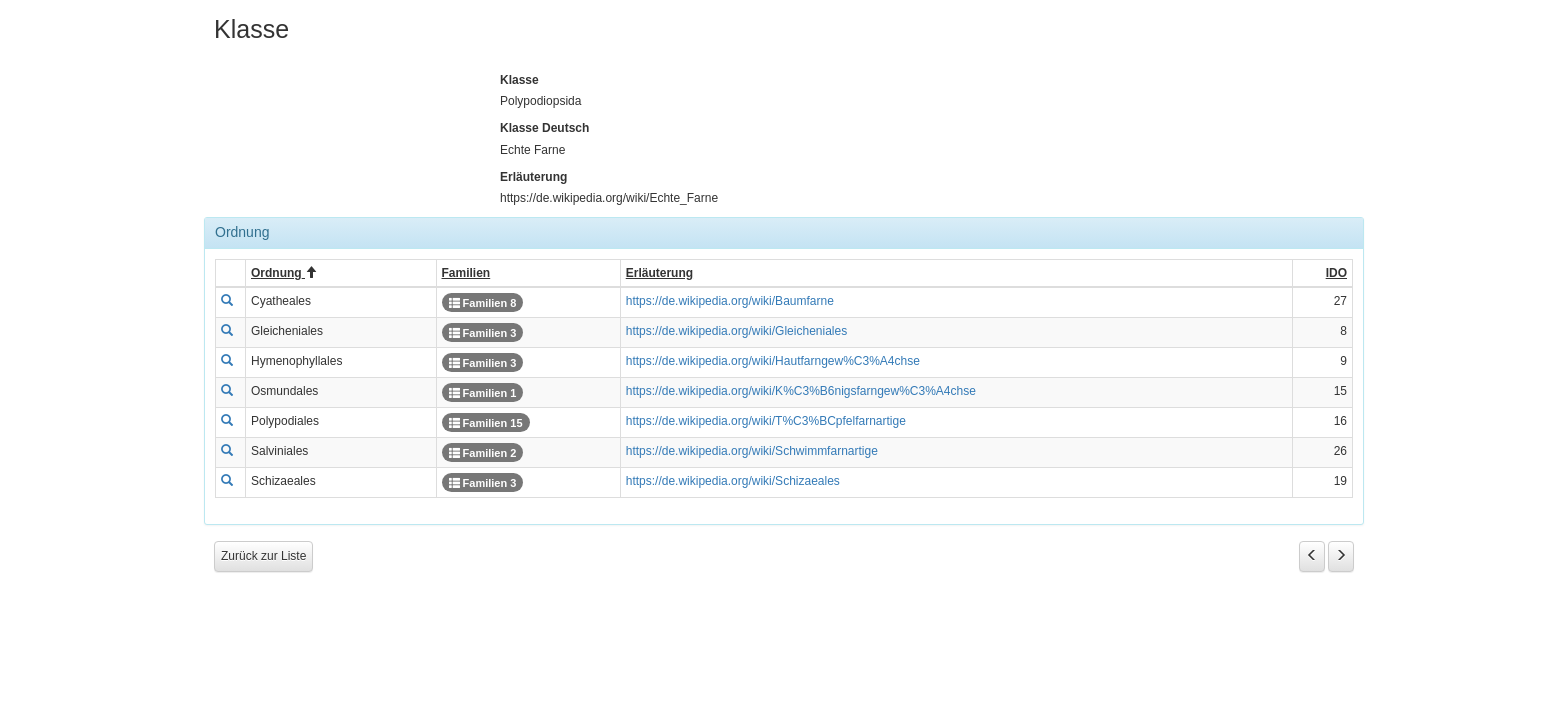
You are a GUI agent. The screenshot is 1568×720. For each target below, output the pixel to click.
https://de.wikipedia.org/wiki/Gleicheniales (736, 331)
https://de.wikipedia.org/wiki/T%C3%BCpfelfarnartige (766, 421)
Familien (483, 303)
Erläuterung (533, 177)
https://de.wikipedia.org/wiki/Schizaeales (733, 481)
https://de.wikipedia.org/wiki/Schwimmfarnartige (752, 451)
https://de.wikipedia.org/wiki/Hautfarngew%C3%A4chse (773, 361)
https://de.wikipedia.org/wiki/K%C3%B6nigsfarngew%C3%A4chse (801, 391)
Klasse (519, 80)
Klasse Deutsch (544, 128)
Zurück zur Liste (263, 556)
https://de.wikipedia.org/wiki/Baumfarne (730, 301)
